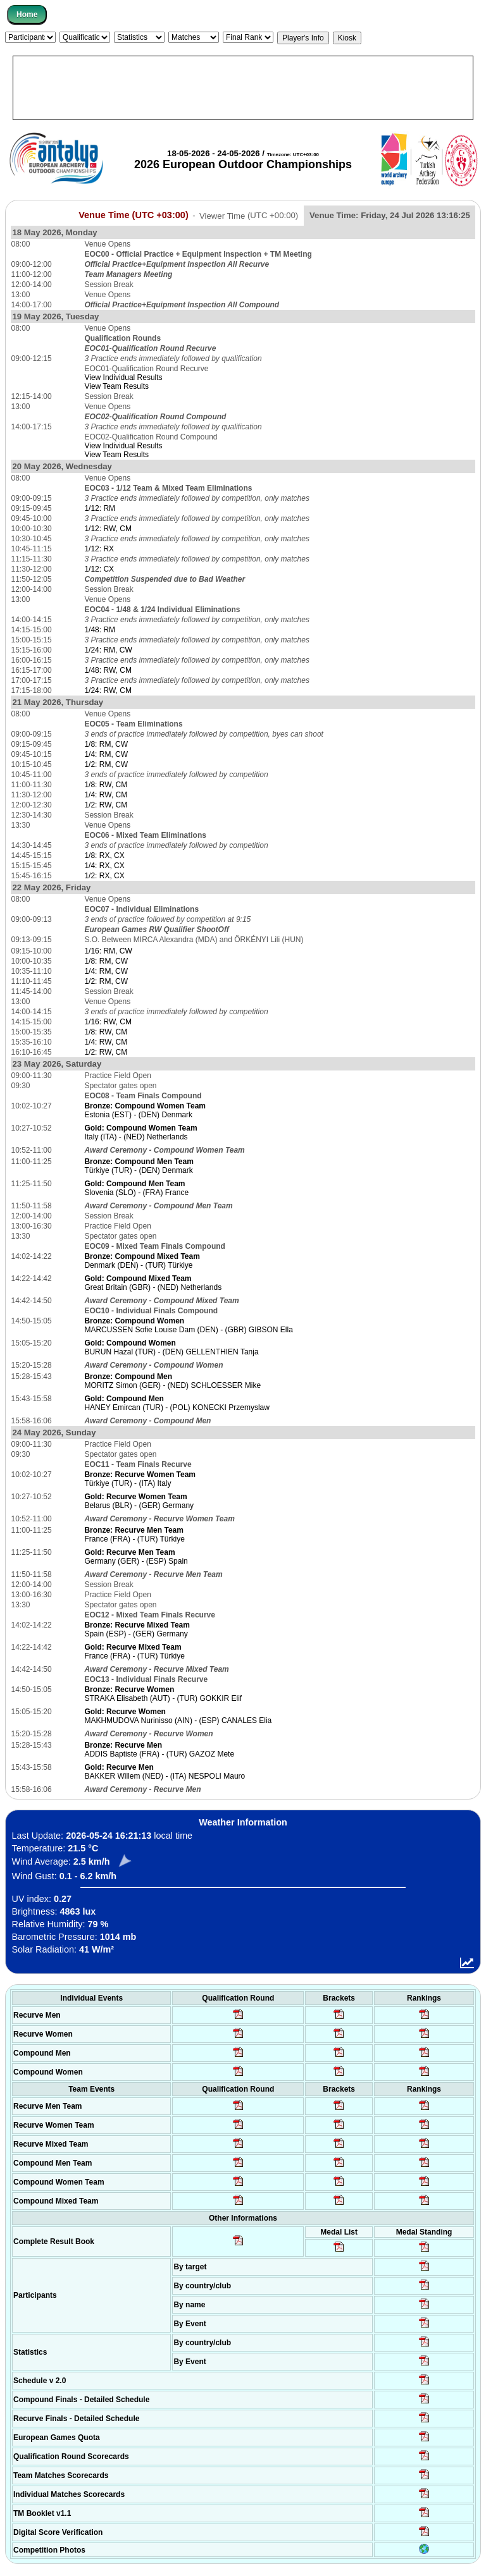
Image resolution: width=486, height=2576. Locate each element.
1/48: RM (99, 629)
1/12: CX (99, 569)
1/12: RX (99, 548)
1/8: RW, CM (105, 784)
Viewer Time (248, 215)
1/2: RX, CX (104, 875)
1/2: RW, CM (105, 804)
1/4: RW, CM (105, 794)
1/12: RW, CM (107, 528)
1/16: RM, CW (108, 951)
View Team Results (116, 386)
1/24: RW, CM (107, 690)
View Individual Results (123, 377)
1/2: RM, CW (106, 764)
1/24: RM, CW (108, 650)
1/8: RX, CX (104, 855)
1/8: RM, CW (106, 744)
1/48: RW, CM (107, 670)
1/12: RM (99, 508)
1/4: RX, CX (104, 865)
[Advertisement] (243, 88)
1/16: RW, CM (107, 1021)
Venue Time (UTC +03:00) (133, 215)
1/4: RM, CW (106, 754)
